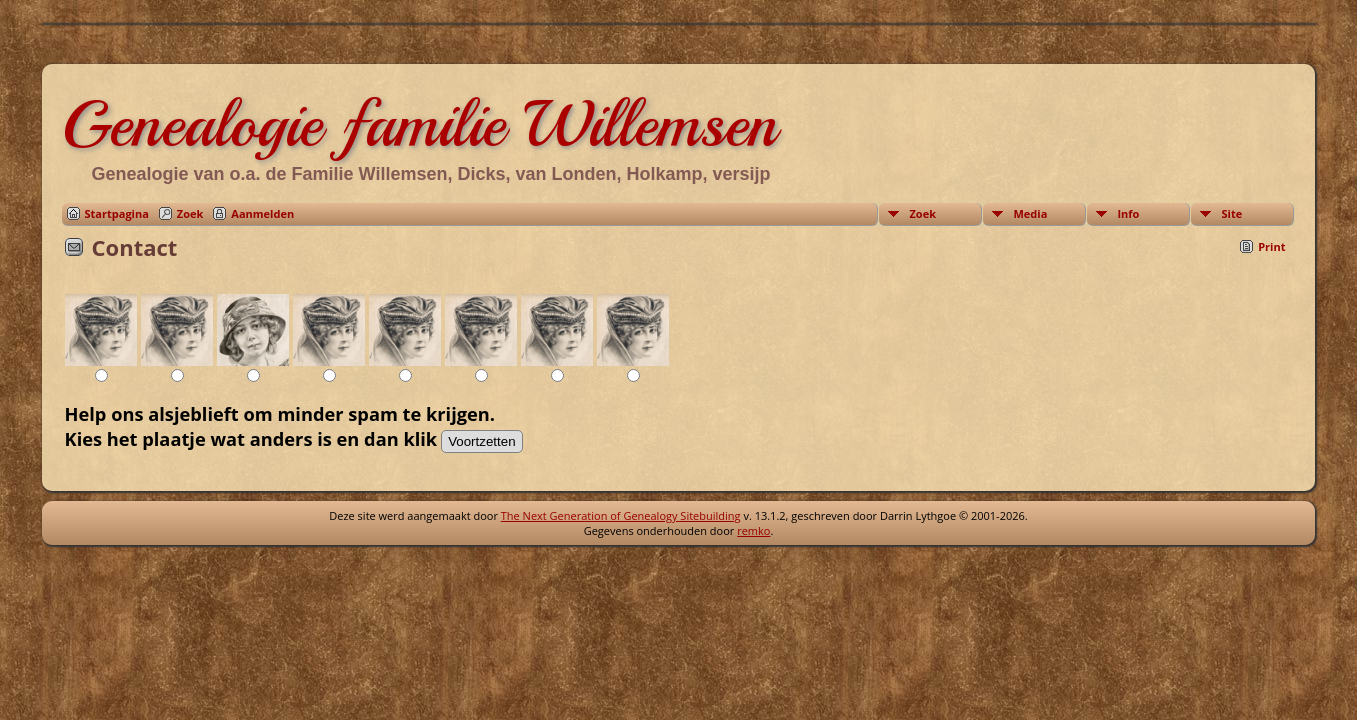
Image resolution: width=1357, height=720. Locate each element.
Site (1231, 213)
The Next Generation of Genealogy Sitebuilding (621, 515)
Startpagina (117, 213)
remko (753, 530)
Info (1128, 213)
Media (1030, 213)
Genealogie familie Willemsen (419, 124)
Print (1271, 246)
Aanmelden (262, 213)
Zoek (190, 213)
